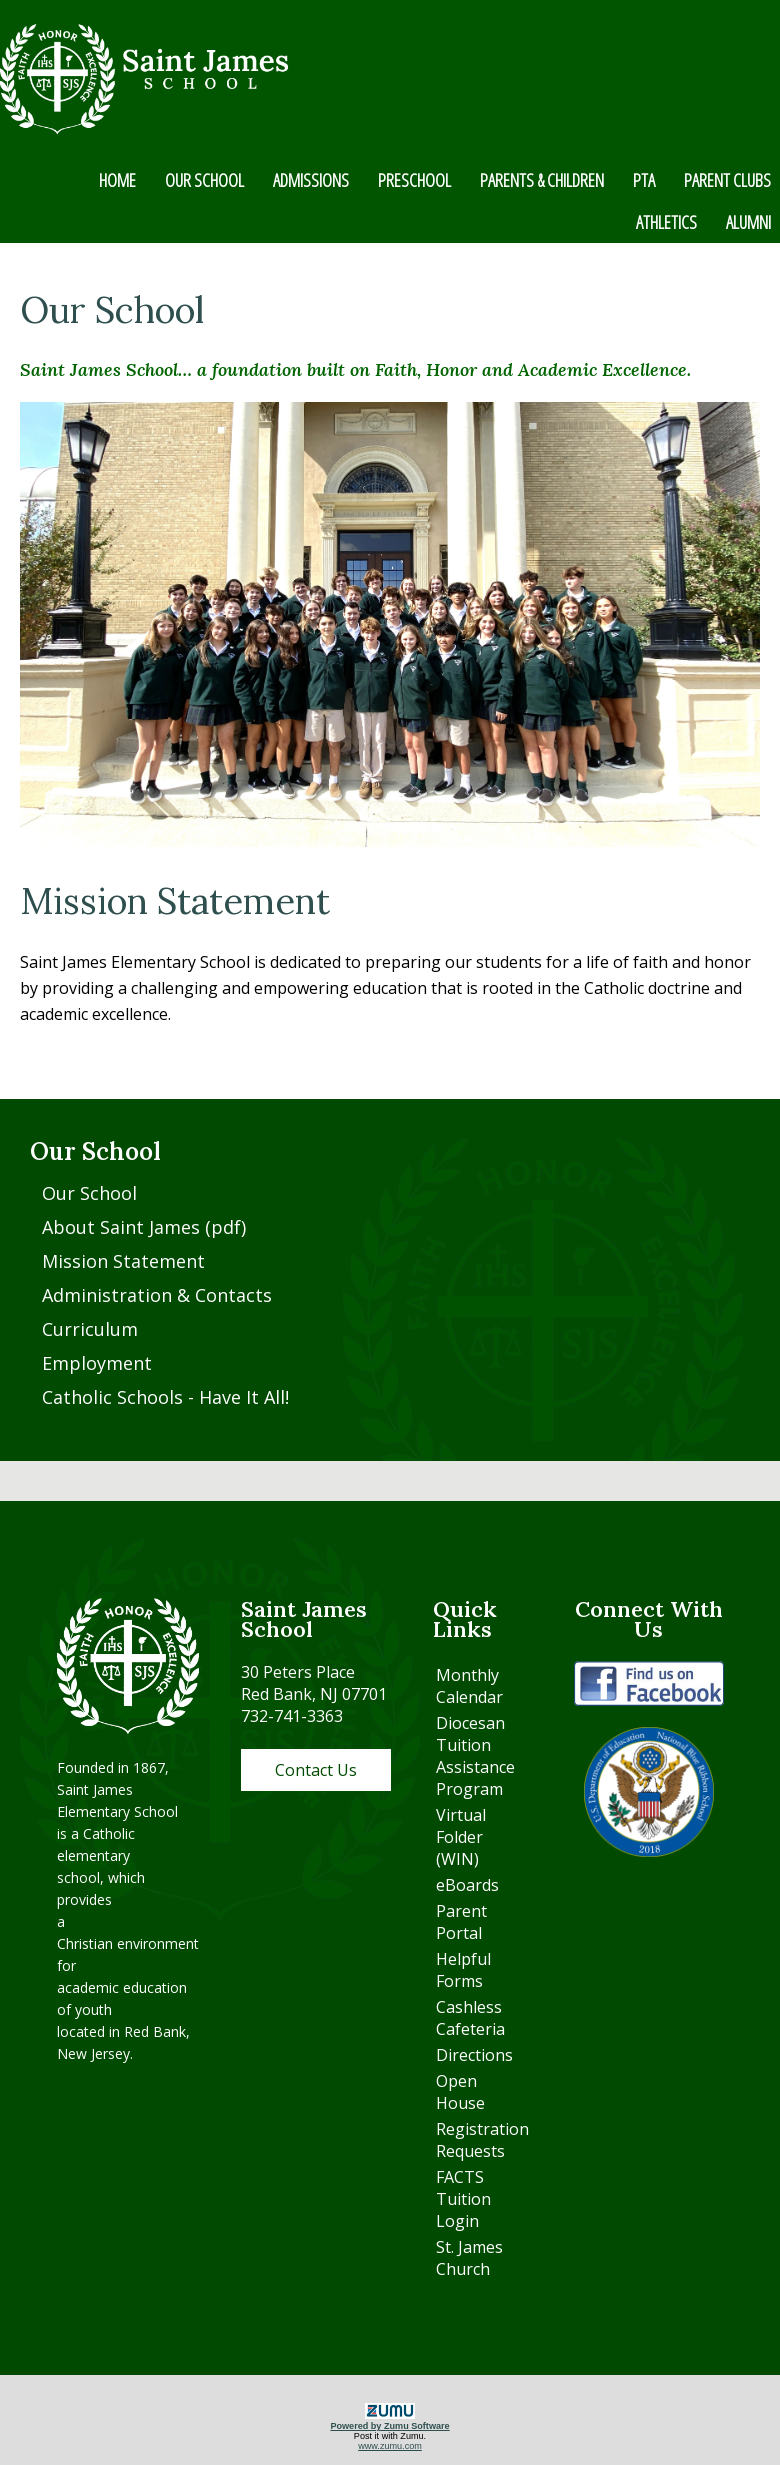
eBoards (467, 1885)
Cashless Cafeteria (470, 2018)
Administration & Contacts (157, 1295)
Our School (89, 1193)
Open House (460, 2092)
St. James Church (469, 2258)
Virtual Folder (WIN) (461, 1837)
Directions (474, 2055)
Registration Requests (482, 2140)
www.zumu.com (390, 2446)
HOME (117, 180)
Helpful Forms (463, 1970)
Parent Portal (461, 1922)
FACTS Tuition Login (463, 2199)
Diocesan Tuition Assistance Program (475, 1756)
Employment (97, 1363)
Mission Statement (123, 1261)
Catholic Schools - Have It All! (165, 1397)
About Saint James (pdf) (144, 1227)
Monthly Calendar (469, 1686)
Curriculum (90, 1329)
